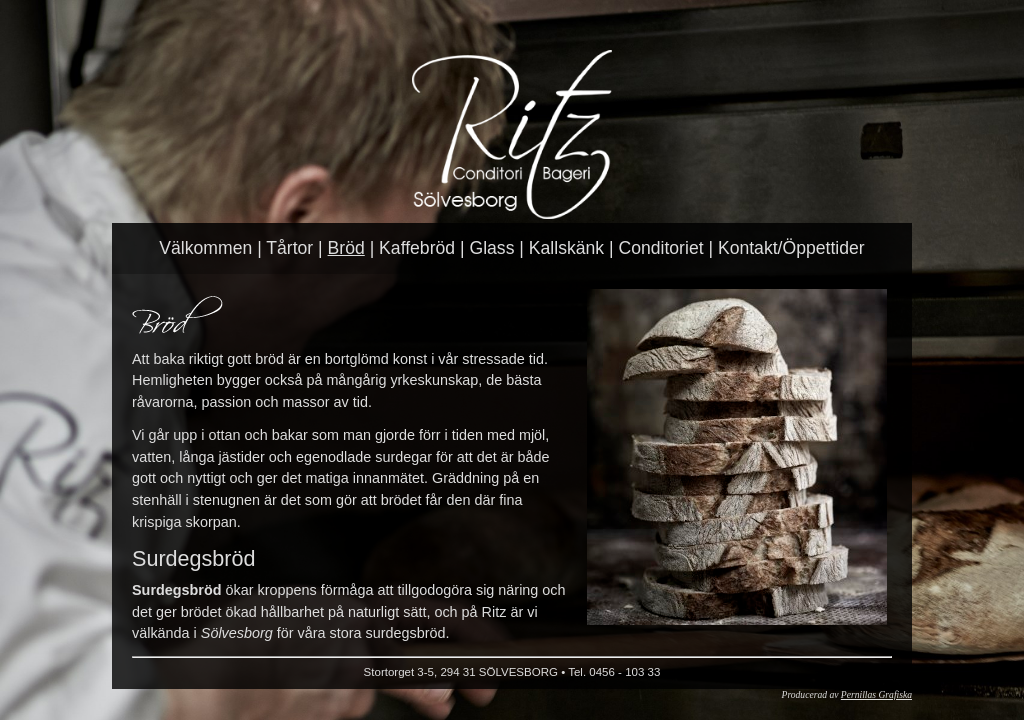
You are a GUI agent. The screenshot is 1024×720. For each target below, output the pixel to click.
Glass (491, 248)
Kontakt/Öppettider (791, 248)
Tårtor (289, 248)
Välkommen (205, 248)
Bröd (346, 248)
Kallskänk (566, 248)
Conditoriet (660, 248)
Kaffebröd (417, 248)
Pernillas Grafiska (876, 694)
